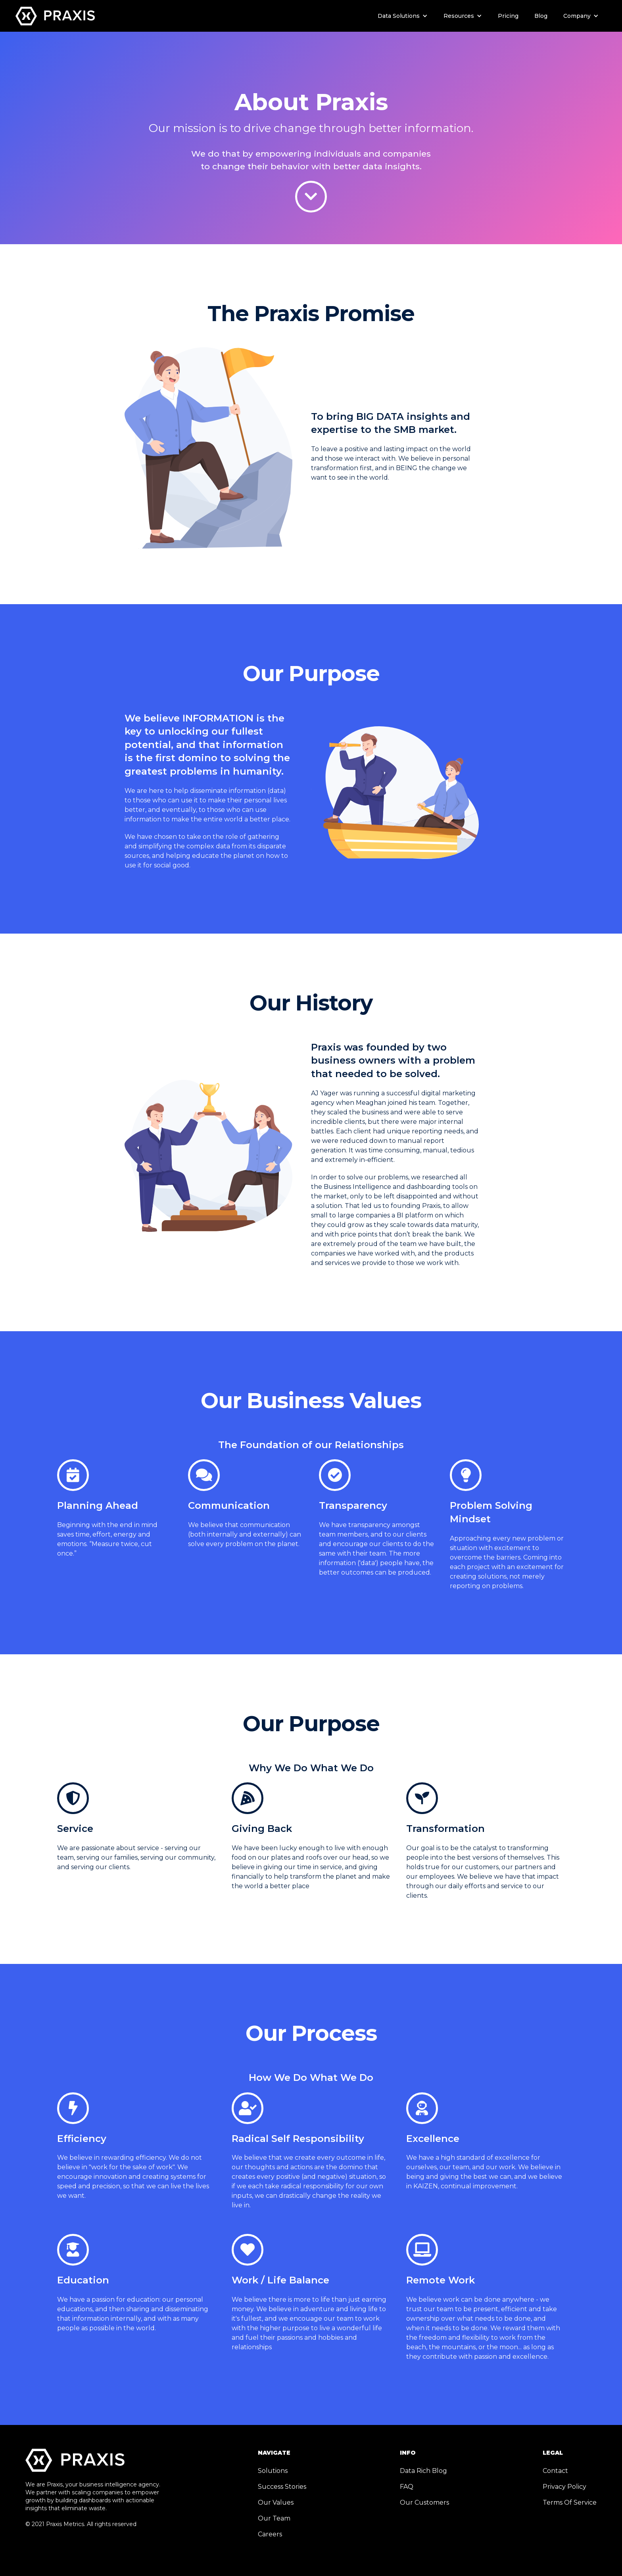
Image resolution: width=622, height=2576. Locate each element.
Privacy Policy (564, 2486)
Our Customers (424, 2502)
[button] (403, 16)
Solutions (273, 2471)
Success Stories (282, 2486)
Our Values (276, 2502)
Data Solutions (399, 15)
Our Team (274, 2518)
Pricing (508, 15)
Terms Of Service (570, 2502)
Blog (540, 15)
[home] (55, 14)
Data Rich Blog (423, 2471)
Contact (555, 2471)
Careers (270, 2534)
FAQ (406, 2486)
